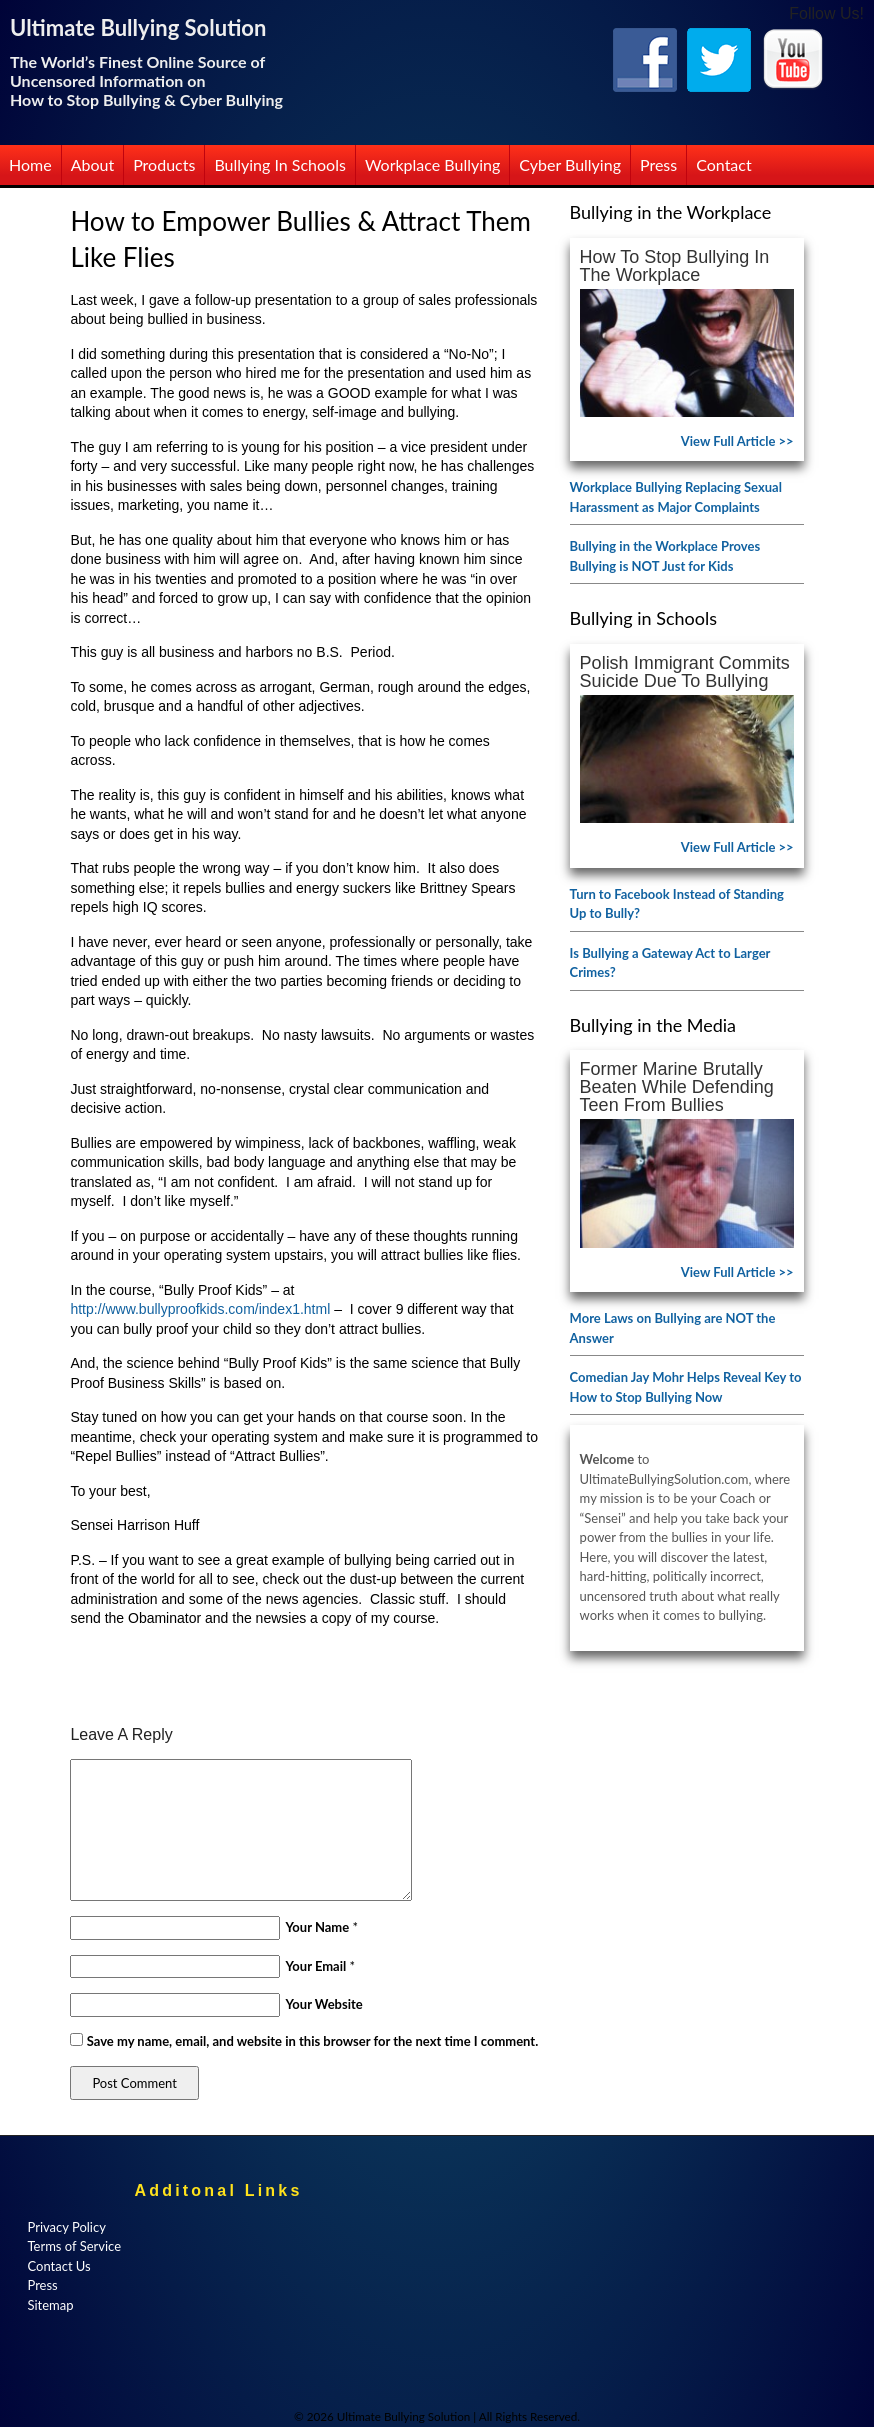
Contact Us (58, 2266)
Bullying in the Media (653, 1025)
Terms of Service (74, 2246)
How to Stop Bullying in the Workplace (675, 266)
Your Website (323, 2004)
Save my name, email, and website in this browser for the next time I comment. (313, 2041)
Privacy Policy (66, 2227)
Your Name (317, 1927)
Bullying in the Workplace (671, 212)
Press (658, 164)
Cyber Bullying (570, 164)
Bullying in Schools (280, 164)
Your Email (315, 1966)
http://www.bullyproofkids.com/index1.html (200, 1309)
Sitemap (50, 2305)
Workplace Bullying (432, 164)
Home (30, 164)
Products (164, 164)
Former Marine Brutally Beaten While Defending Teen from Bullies (677, 1087)
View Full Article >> (737, 441)
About (93, 164)
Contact (723, 164)
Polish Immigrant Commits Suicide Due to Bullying (685, 672)
